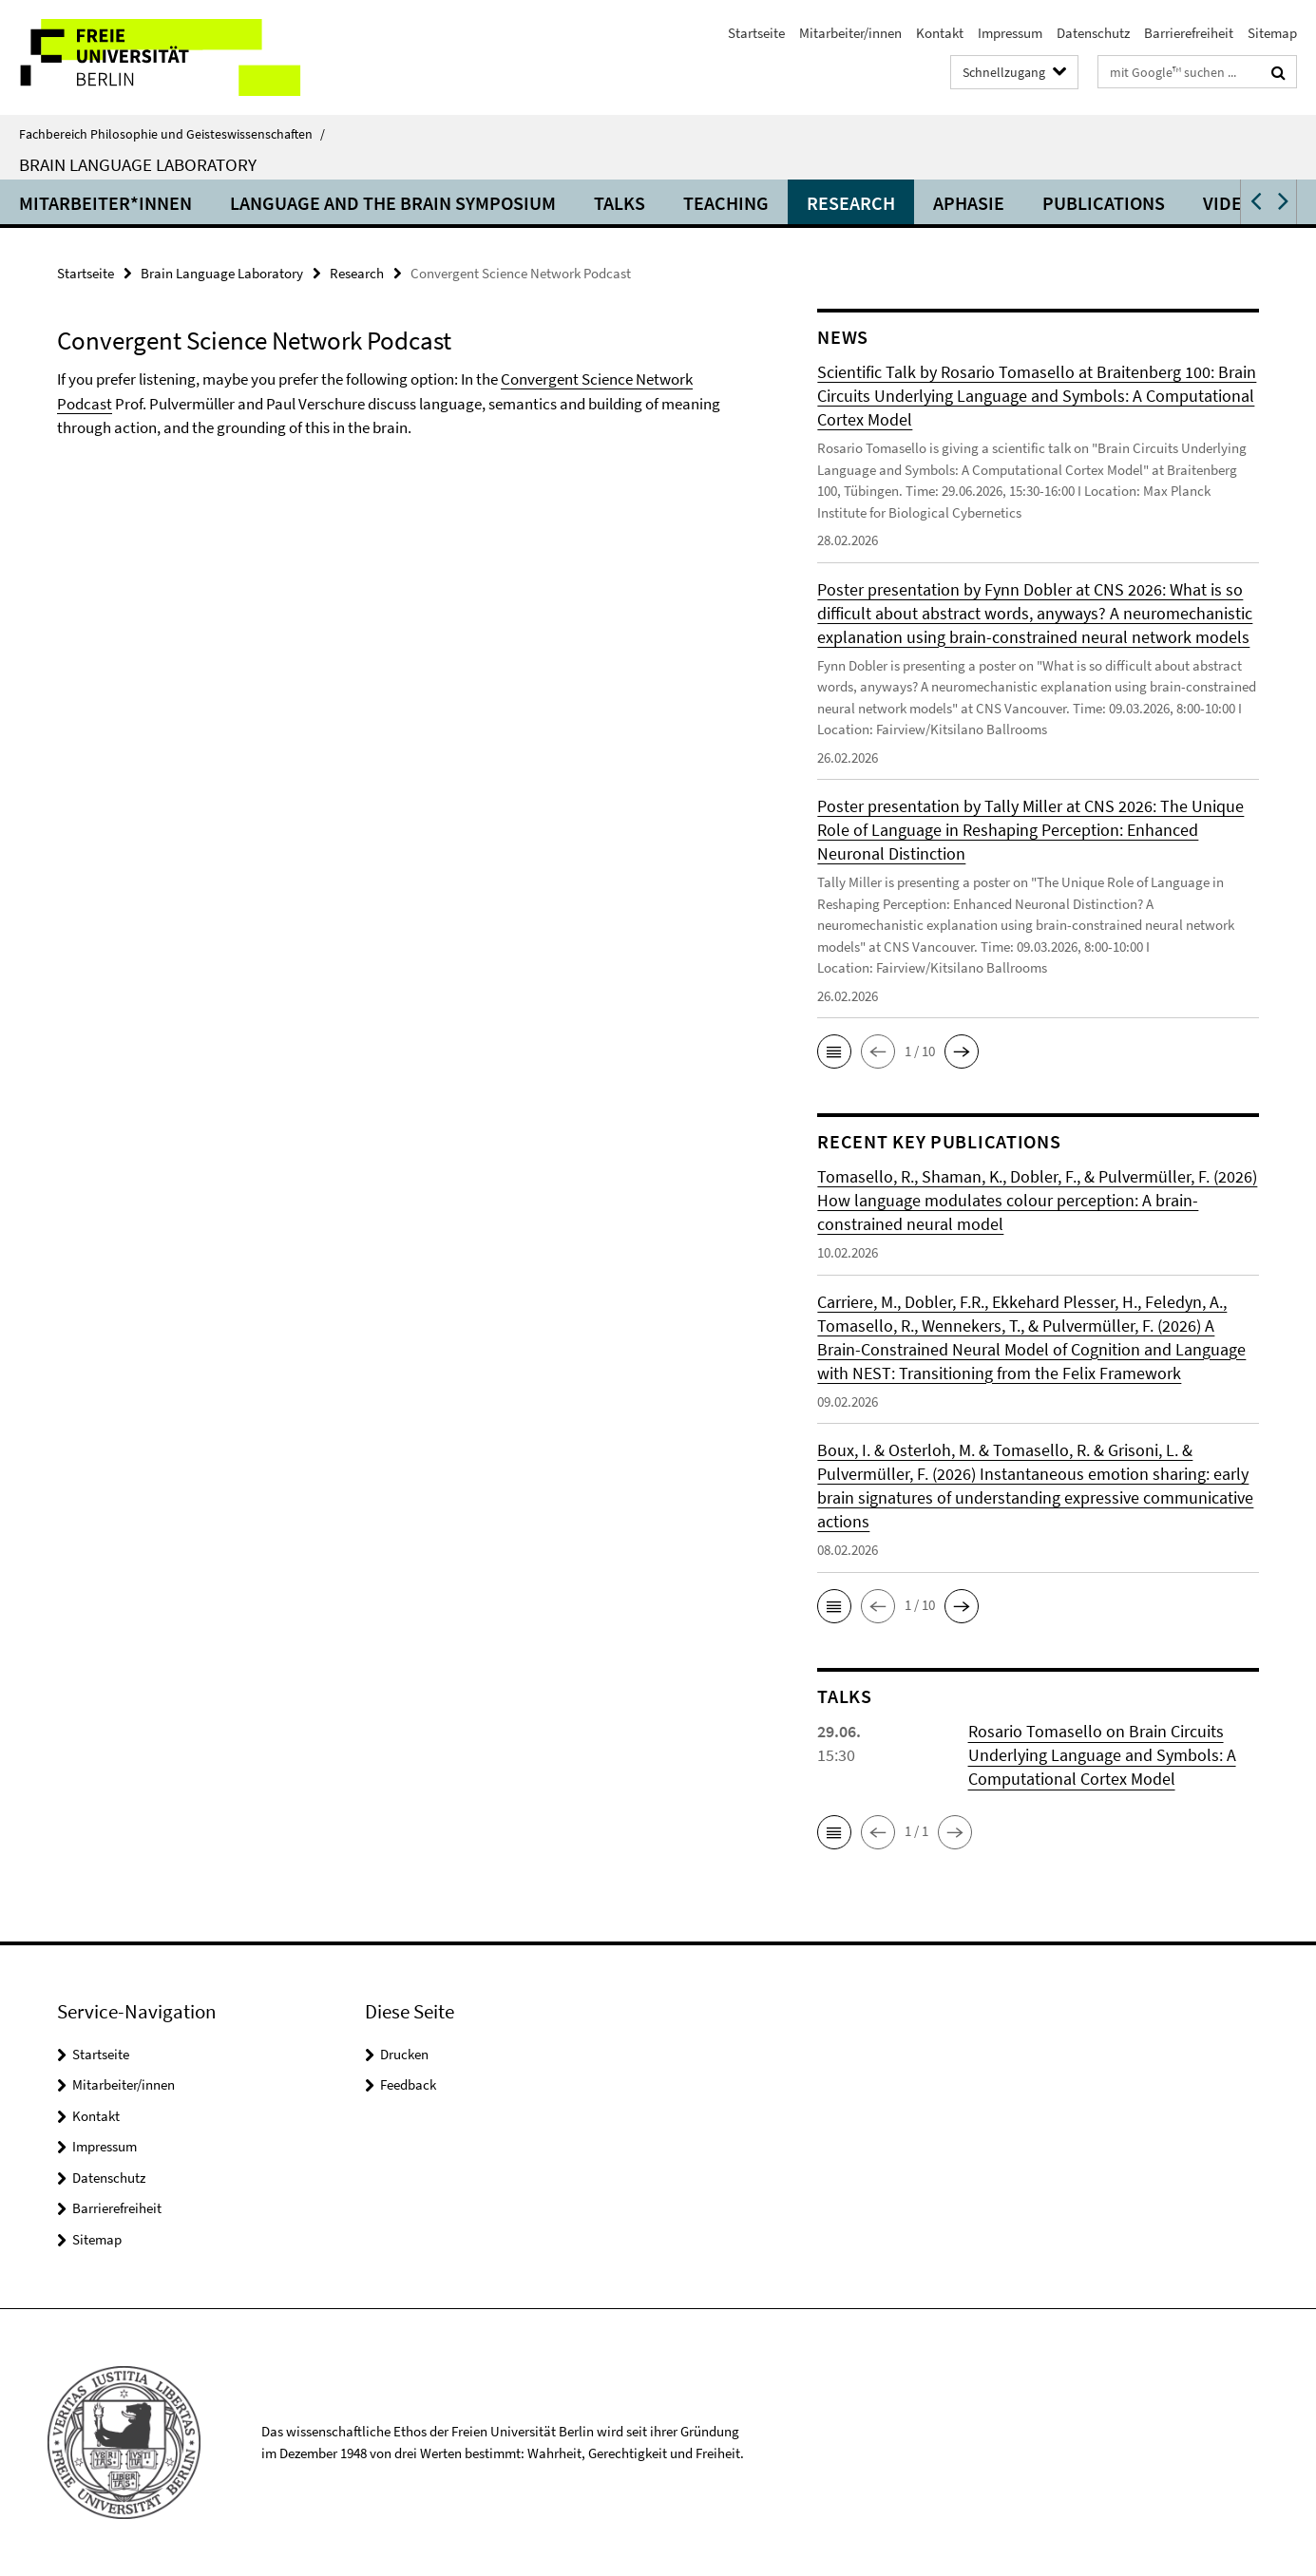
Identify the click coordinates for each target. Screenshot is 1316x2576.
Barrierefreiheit (1188, 33)
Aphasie (968, 203)
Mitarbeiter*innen (105, 203)
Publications (1103, 203)
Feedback (408, 2084)
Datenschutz (1093, 33)
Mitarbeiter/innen (850, 33)
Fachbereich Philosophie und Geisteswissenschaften (172, 134)
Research (851, 203)
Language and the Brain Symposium (393, 203)
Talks (619, 203)
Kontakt (939, 33)
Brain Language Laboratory (138, 164)
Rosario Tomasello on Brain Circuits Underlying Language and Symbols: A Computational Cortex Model (1102, 1755)
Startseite (756, 33)
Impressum (1010, 33)
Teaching (726, 203)
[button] (1254, 202)
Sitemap (1272, 33)
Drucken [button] (404, 2054)
